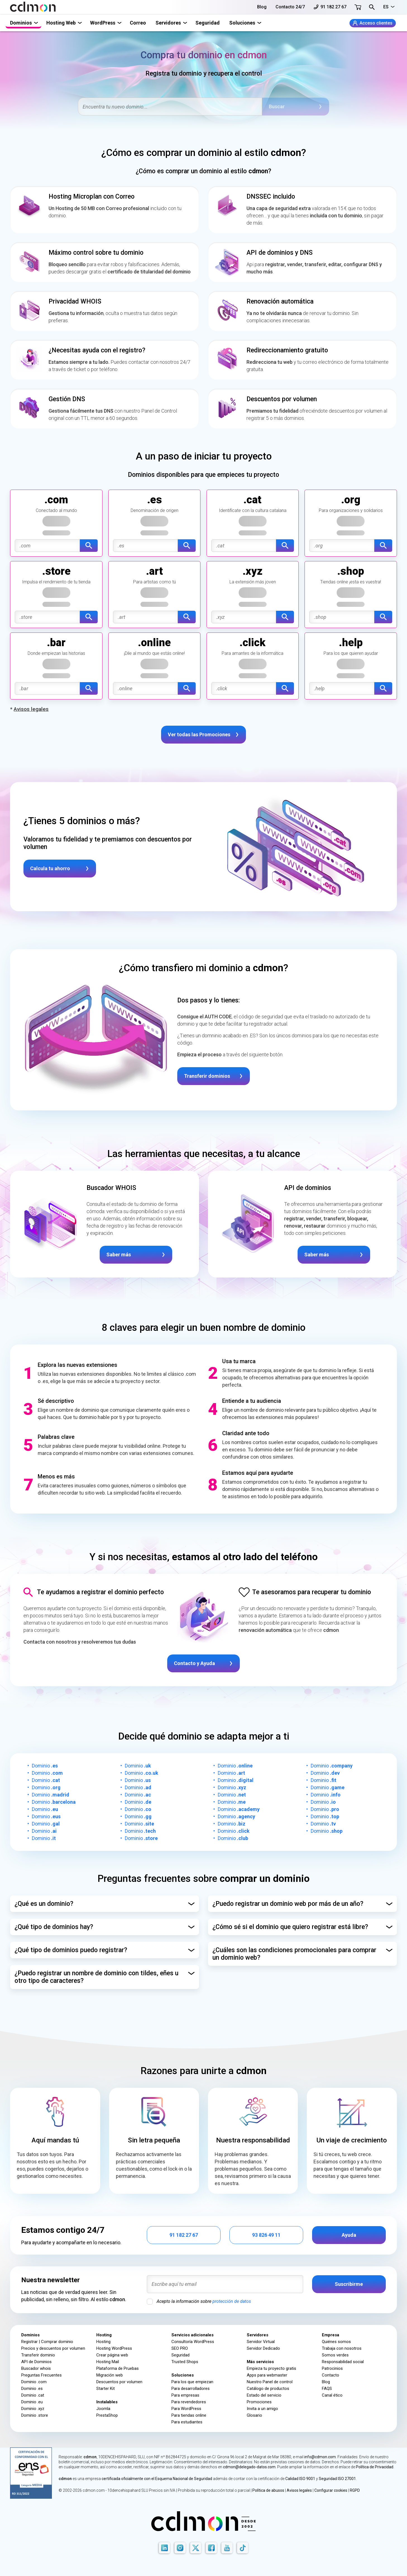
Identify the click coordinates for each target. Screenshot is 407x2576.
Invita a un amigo (262, 2408)
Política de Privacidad (374, 2467)
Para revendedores (188, 2401)
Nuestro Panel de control (270, 2381)
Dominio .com (34, 2381)
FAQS (327, 2388)
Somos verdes (335, 2355)
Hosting (103, 2341)
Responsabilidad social (343, 2361)
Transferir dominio (38, 2355)
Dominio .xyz (32, 2408)
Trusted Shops (184, 2361)
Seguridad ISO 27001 (337, 2478)
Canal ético (332, 2395)
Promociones (259, 2401)
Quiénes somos (336, 2341)
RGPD (355, 2490)
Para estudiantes (186, 2422)
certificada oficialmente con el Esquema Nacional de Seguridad (157, 2478)
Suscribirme (349, 2284)
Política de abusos (268, 2490)
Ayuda (349, 2235)
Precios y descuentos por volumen (53, 2348)
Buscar (277, 106)
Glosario (254, 2415)
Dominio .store (34, 2415)
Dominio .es (32, 2388)
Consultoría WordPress (192, 2341)
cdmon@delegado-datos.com (249, 2467)
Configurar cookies (330, 2490)
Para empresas (185, 2395)
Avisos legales (299, 2490)
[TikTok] (242, 2547)
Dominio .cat (32, 2395)
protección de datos (231, 2301)
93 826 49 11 (266, 2235)
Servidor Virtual (261, 2341)
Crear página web (112, 2355)
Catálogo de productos (268, 2388)
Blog (262, 6)
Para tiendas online (188, 2415)
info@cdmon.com (320, 2457)
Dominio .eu (32, 2401)
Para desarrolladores (190, 2388)
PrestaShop (107, 2415)
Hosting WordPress (114, 2348)
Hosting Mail (107, 2361)
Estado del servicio (264, 2395)
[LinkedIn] (164, 2547)
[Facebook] (211, 2547)
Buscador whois (36, 2368)
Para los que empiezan (192, 2381)
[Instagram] (180, 2547)
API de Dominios (36, 2361)
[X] (195, 2547)
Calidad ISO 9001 (300, 2478)
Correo (138, 23)
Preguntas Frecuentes (41, 2375)
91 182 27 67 (330, 6)
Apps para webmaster (267, 2375)
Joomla (103, 2408)
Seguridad (207, 23)
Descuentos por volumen (119, 2381)
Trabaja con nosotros (341, 2348)
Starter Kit (105, 2388)
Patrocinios (332, 2368)
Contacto (330, 2375)
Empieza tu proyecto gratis (271, 2368)
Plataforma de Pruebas (117, 2368)
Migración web (109, 2375)
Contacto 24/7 (290, 6)
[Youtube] (227, 2547)
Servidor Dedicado (263, 2348)
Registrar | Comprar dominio (47, 2341)
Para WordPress (186, 2408)
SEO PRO (179, 2348)
